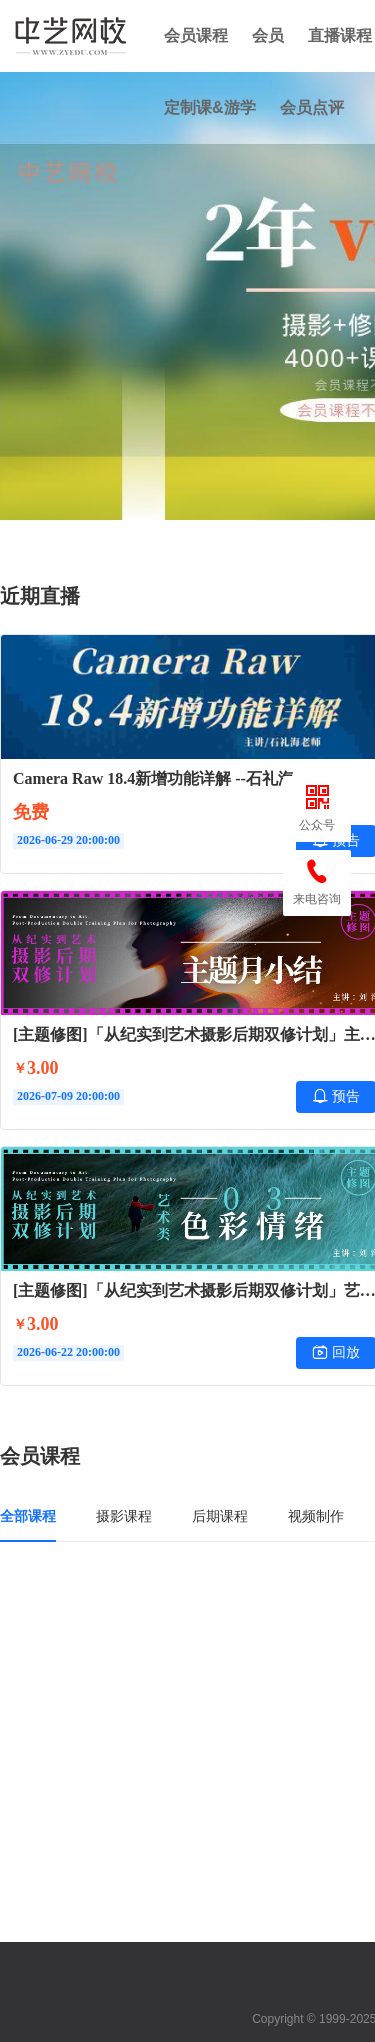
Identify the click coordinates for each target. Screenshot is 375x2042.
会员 (268, 35)
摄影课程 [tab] (124, 1516)
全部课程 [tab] (28, 1516)
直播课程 (340, 35)
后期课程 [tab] (220, 1516)
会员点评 (312, 107)
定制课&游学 (210, 107)
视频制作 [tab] (316, 1516)
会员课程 (196, 35)
